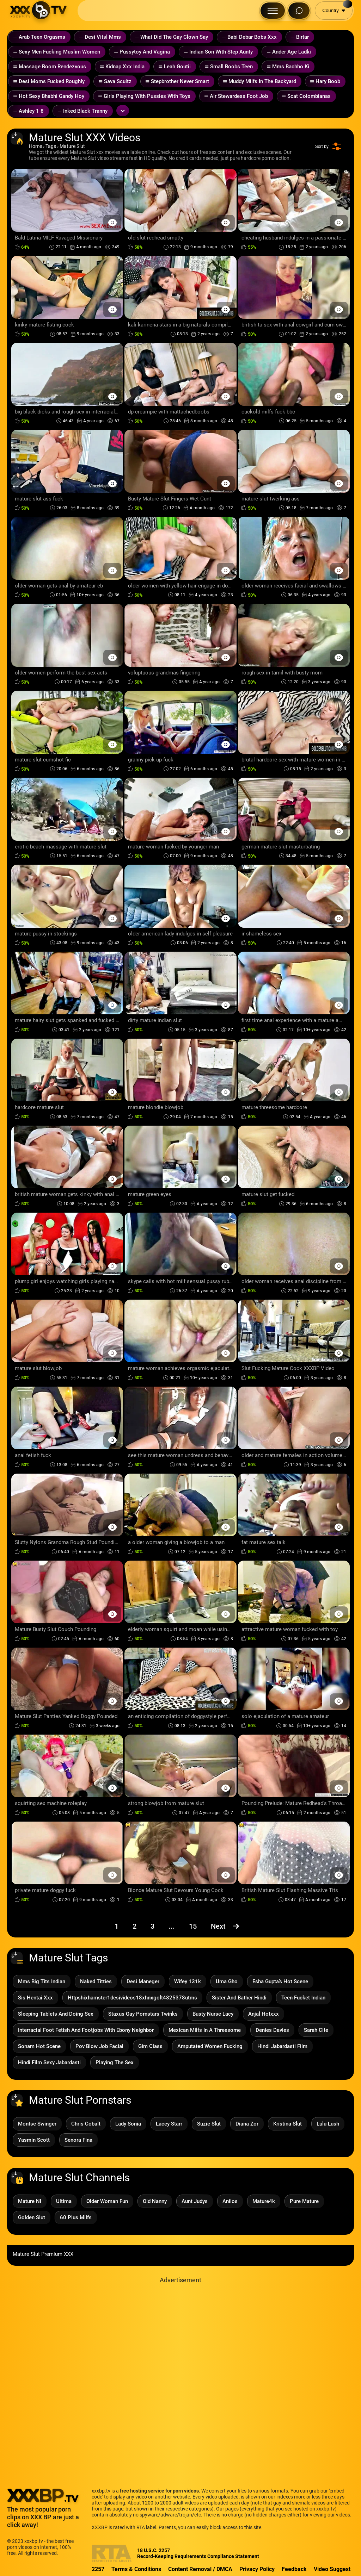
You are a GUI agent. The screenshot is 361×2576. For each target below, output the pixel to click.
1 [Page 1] (116, 1926)
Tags (50, 146)
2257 (98, 2569)
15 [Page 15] (193, 1926)
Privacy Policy (257, 2569)
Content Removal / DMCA (200, 2569)
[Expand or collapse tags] (122, 110)
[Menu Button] (272, 10)
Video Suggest (332, 2569)
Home (35, 146)
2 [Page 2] (134, 1926)
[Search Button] (299, 10)
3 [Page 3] (152, 1926)
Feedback (294, 2569)
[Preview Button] (112, 222)
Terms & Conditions (136, 2569)
